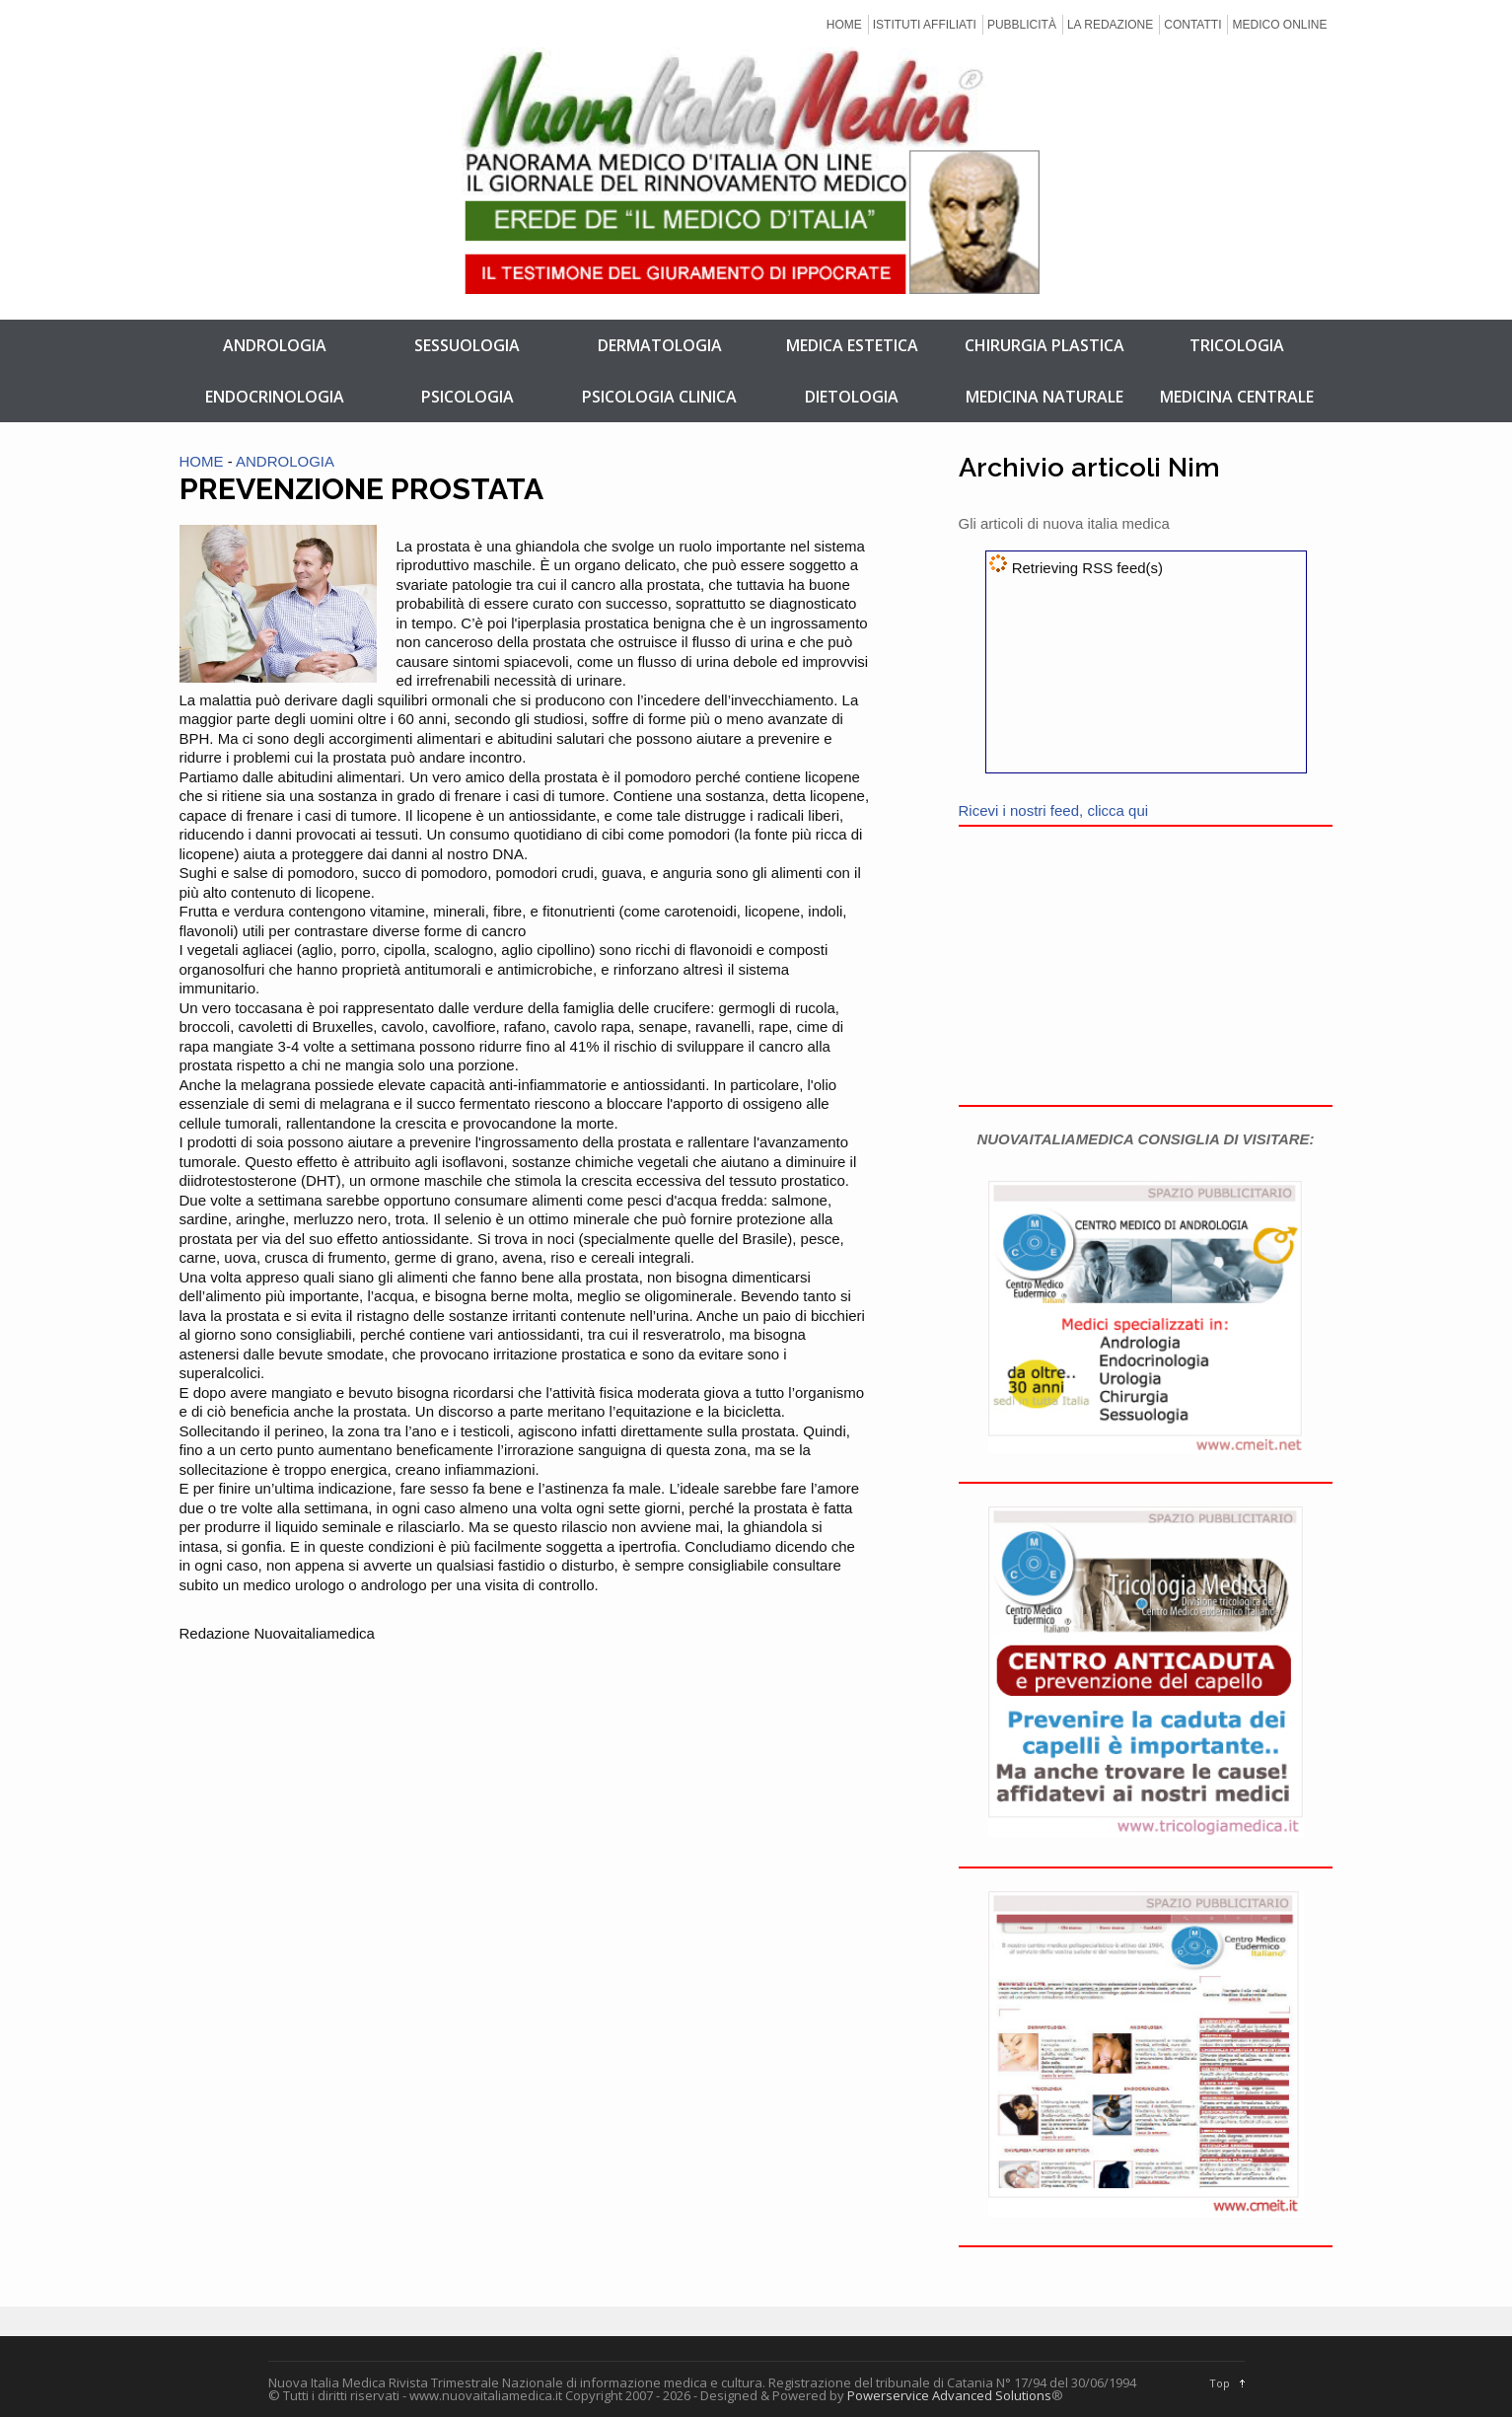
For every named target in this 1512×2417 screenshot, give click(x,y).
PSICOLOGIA (467, 396)
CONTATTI (1192, 25)
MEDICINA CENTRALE (1237, 396)
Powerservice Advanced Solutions (949, 2395)
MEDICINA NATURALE (1044, 396)
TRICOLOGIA (1236, 345)
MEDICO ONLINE (1279, 25)
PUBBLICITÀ (1021, 25)
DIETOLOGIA (852, 396)
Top (1219, 2383)
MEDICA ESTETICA (852, 345)
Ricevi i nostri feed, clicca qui (1054, 810)
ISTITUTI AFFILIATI (924, 25)
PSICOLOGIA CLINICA (659, 396)
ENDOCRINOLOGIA (274, 396)
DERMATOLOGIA (660, 345)
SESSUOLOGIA (467, 345)
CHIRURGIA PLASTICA (1044, 345)
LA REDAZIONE (1110, 25)
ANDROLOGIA (274, 345)
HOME (844, 25)
